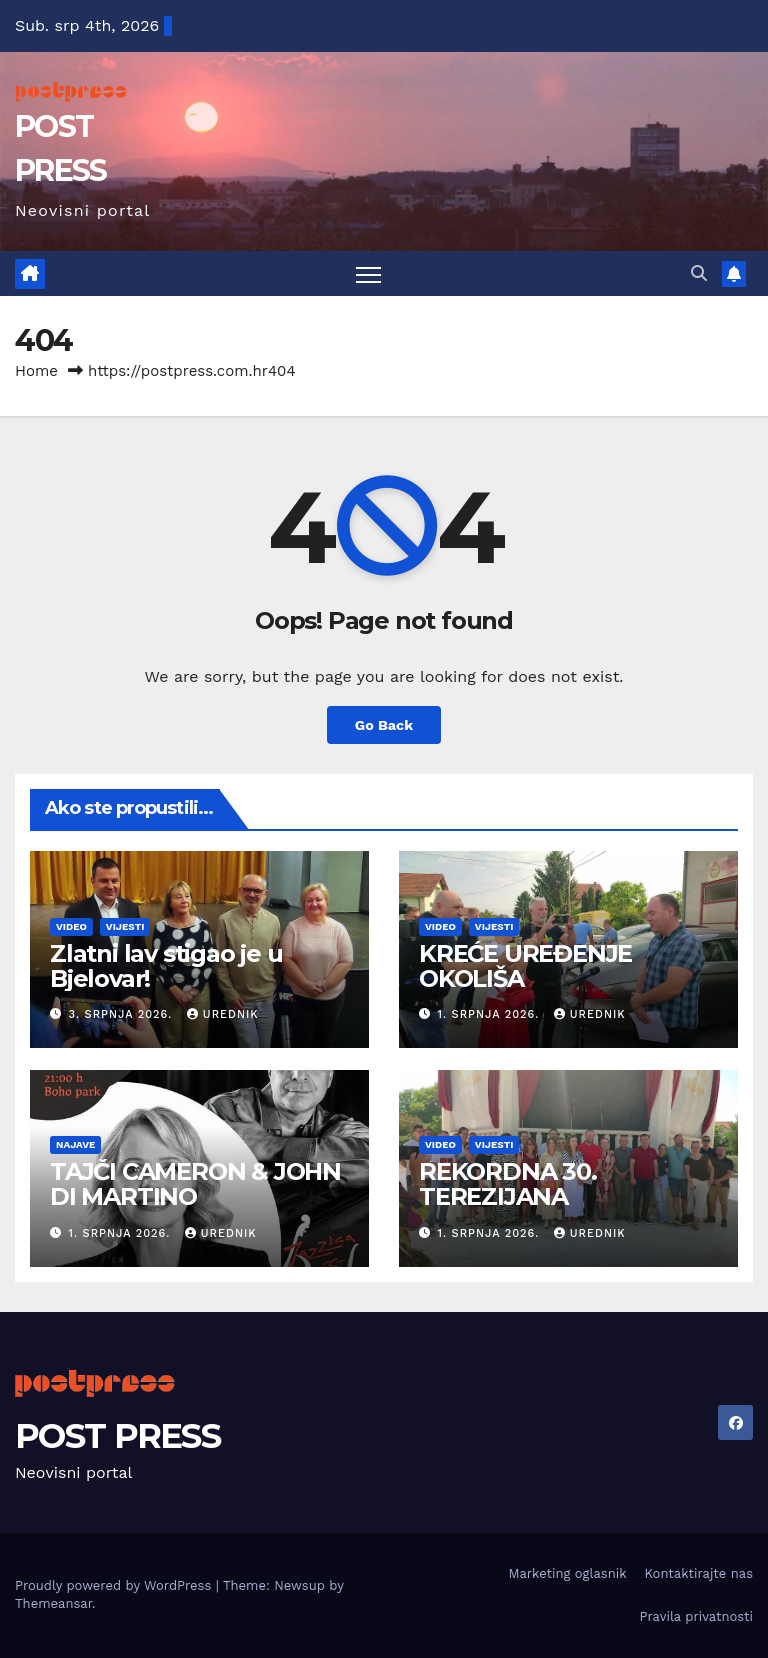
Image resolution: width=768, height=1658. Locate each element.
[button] (699, 273)
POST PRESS (117, 1436)
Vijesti (125, 926)
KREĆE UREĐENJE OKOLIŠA (525, 966)
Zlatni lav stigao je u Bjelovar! (166, 966)
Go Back (384, 725)
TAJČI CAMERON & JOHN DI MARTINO (195, 1184)
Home (36, 371)
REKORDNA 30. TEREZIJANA (508, 1184)
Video (71, 926)
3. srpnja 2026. (123, 1014)
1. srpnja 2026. (491, 1014)
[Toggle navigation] (368, 273)
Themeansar (53, 1603)
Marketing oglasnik (567, 1573)
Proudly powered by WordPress (115, 1585)
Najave (75, 1144)
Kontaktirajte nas (699, 1573)
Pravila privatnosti (696, 1616)
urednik (223, 1014)
